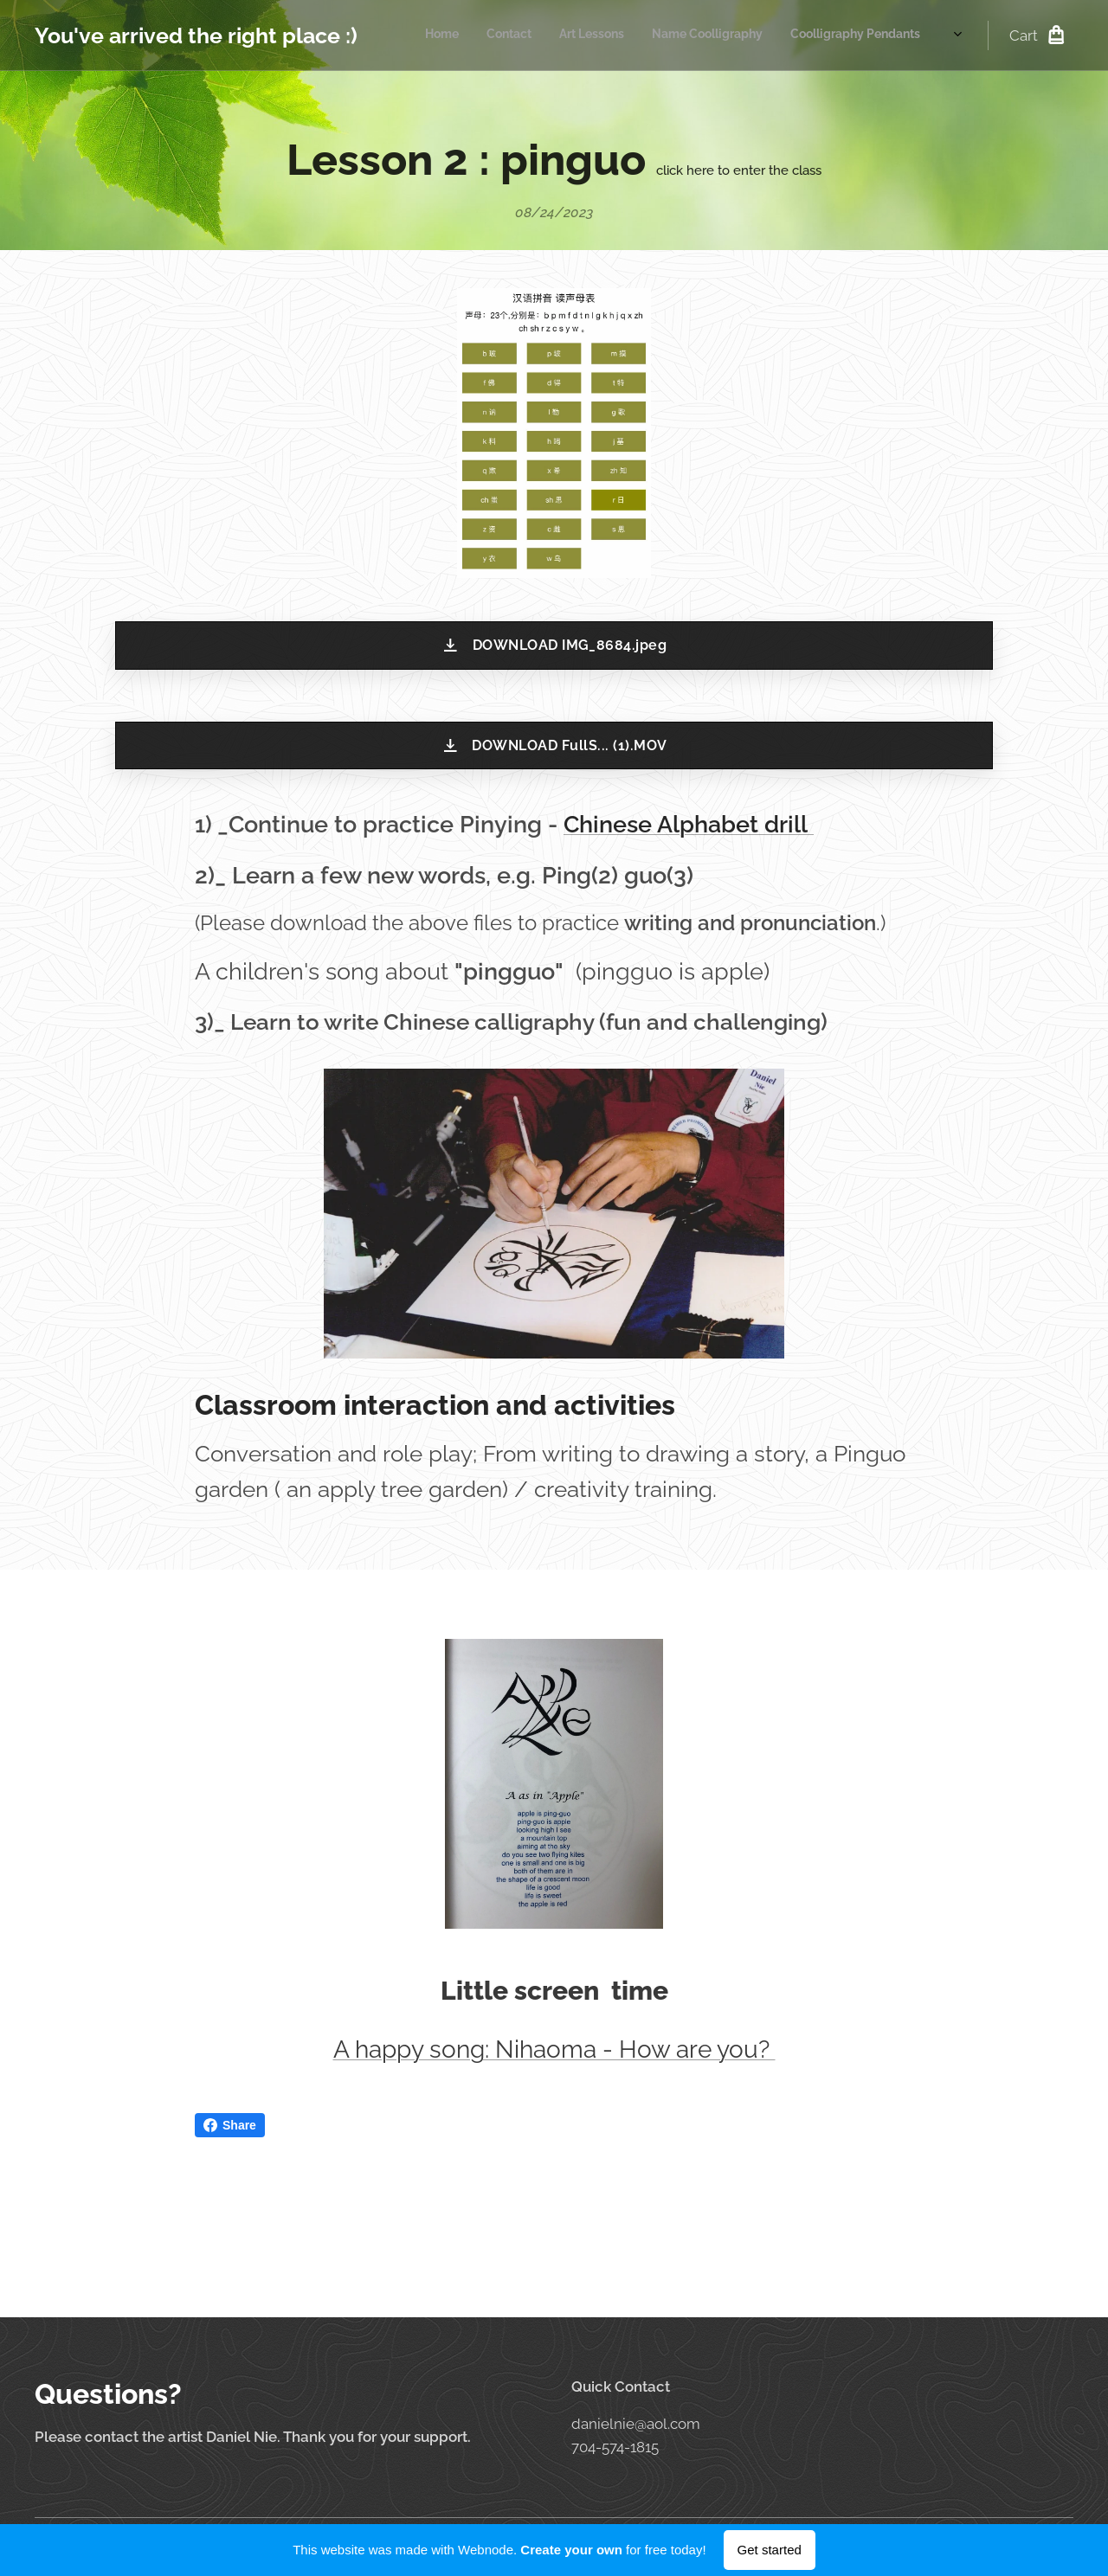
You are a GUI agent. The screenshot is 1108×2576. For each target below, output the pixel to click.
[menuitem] (629, 35)
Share (229, 2125)
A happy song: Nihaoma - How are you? (554, 2049)
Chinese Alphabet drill (689, 824)
